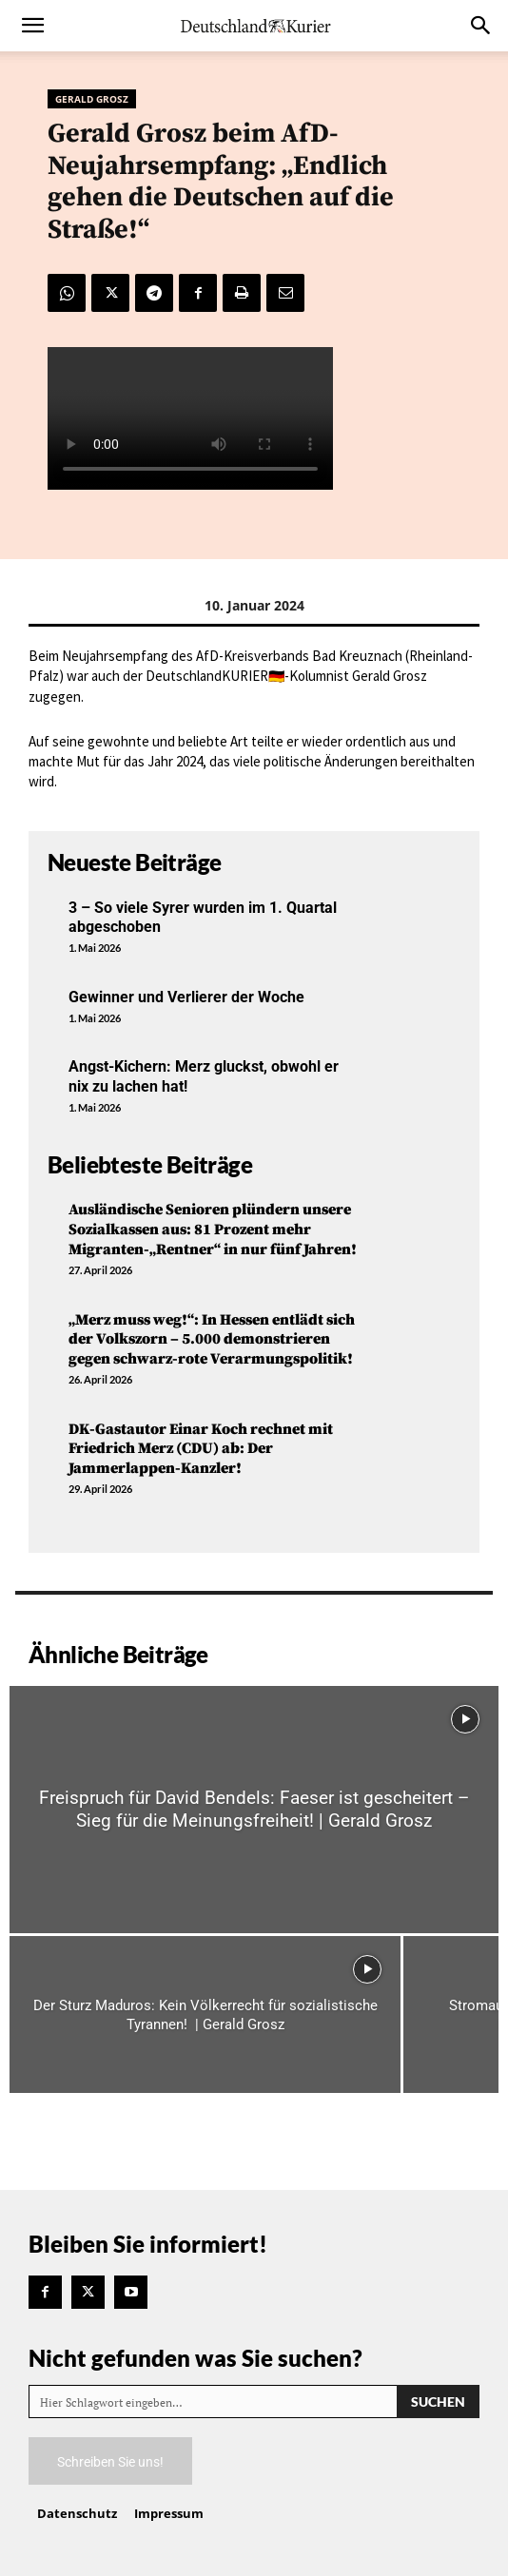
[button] (32, 25)
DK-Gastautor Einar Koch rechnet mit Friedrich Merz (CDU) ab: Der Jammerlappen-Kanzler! (200, 1449)
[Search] (438, 2401)
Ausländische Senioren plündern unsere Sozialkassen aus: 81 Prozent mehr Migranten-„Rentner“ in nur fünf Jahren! (212, 1229)
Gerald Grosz (92, 98)
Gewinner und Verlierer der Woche (186, 997)
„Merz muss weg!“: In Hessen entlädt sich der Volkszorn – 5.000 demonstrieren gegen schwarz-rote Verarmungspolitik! (211, 1339)
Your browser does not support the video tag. (190, 418)
